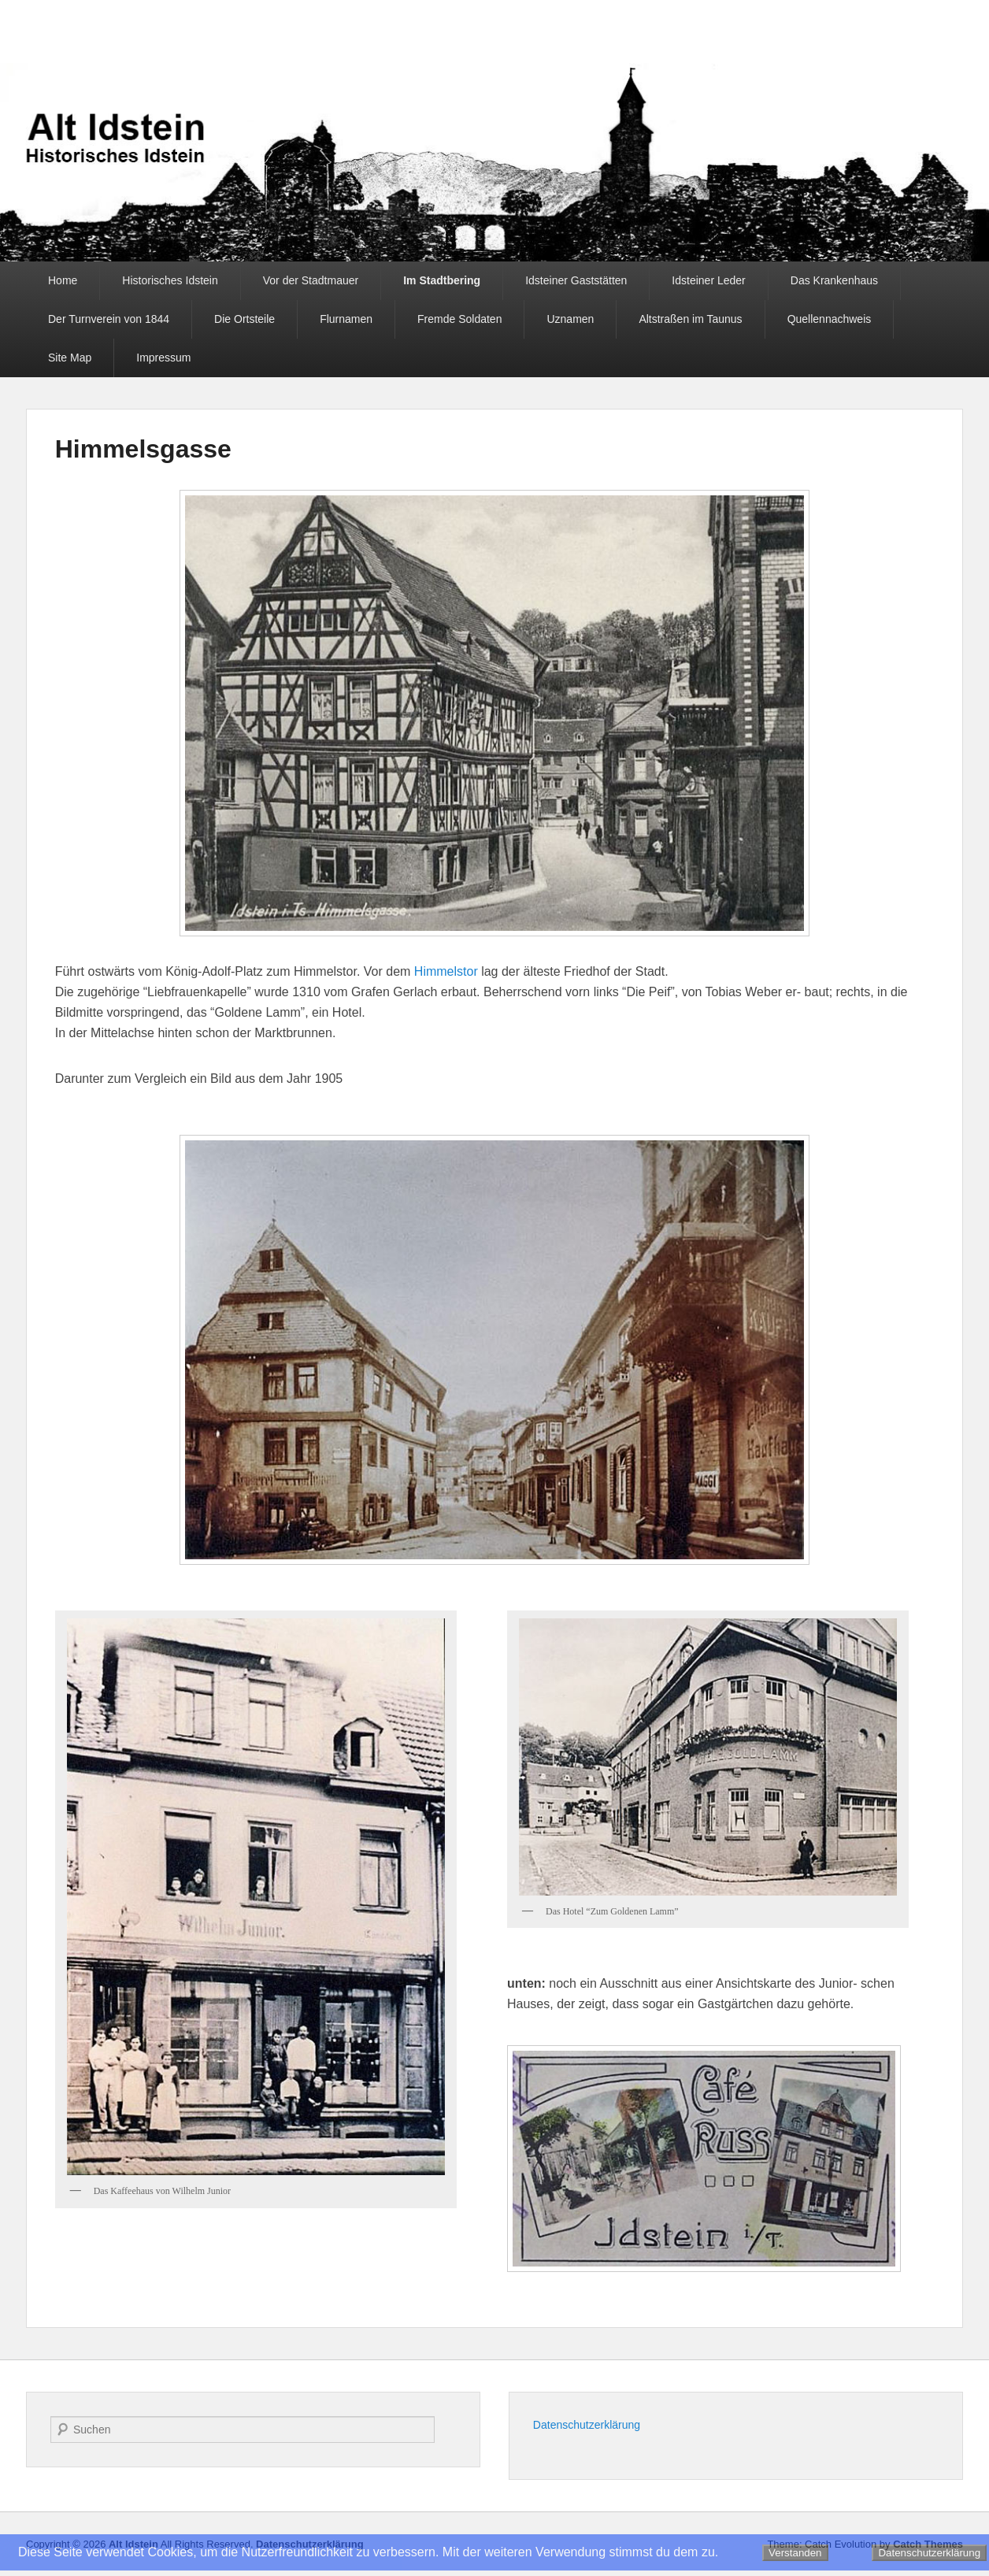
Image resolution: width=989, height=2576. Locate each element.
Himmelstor (446, 971)
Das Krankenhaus (834, 280)
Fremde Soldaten (459, 319)
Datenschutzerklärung (586, 2424)
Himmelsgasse (143, 449)
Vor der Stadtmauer (310, 280)
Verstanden (795, 2553)
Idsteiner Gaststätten (576, 280)
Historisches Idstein (169, 280)
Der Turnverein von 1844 (108, 319)
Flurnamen (346, 319)
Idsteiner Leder (708, 280)
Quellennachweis (829, 319)
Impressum (163, 357)
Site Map (69, 357)
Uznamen (570, 319)
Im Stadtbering (441, 280)
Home (62, 280)
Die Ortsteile (244, 319)
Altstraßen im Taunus (690, 319)
